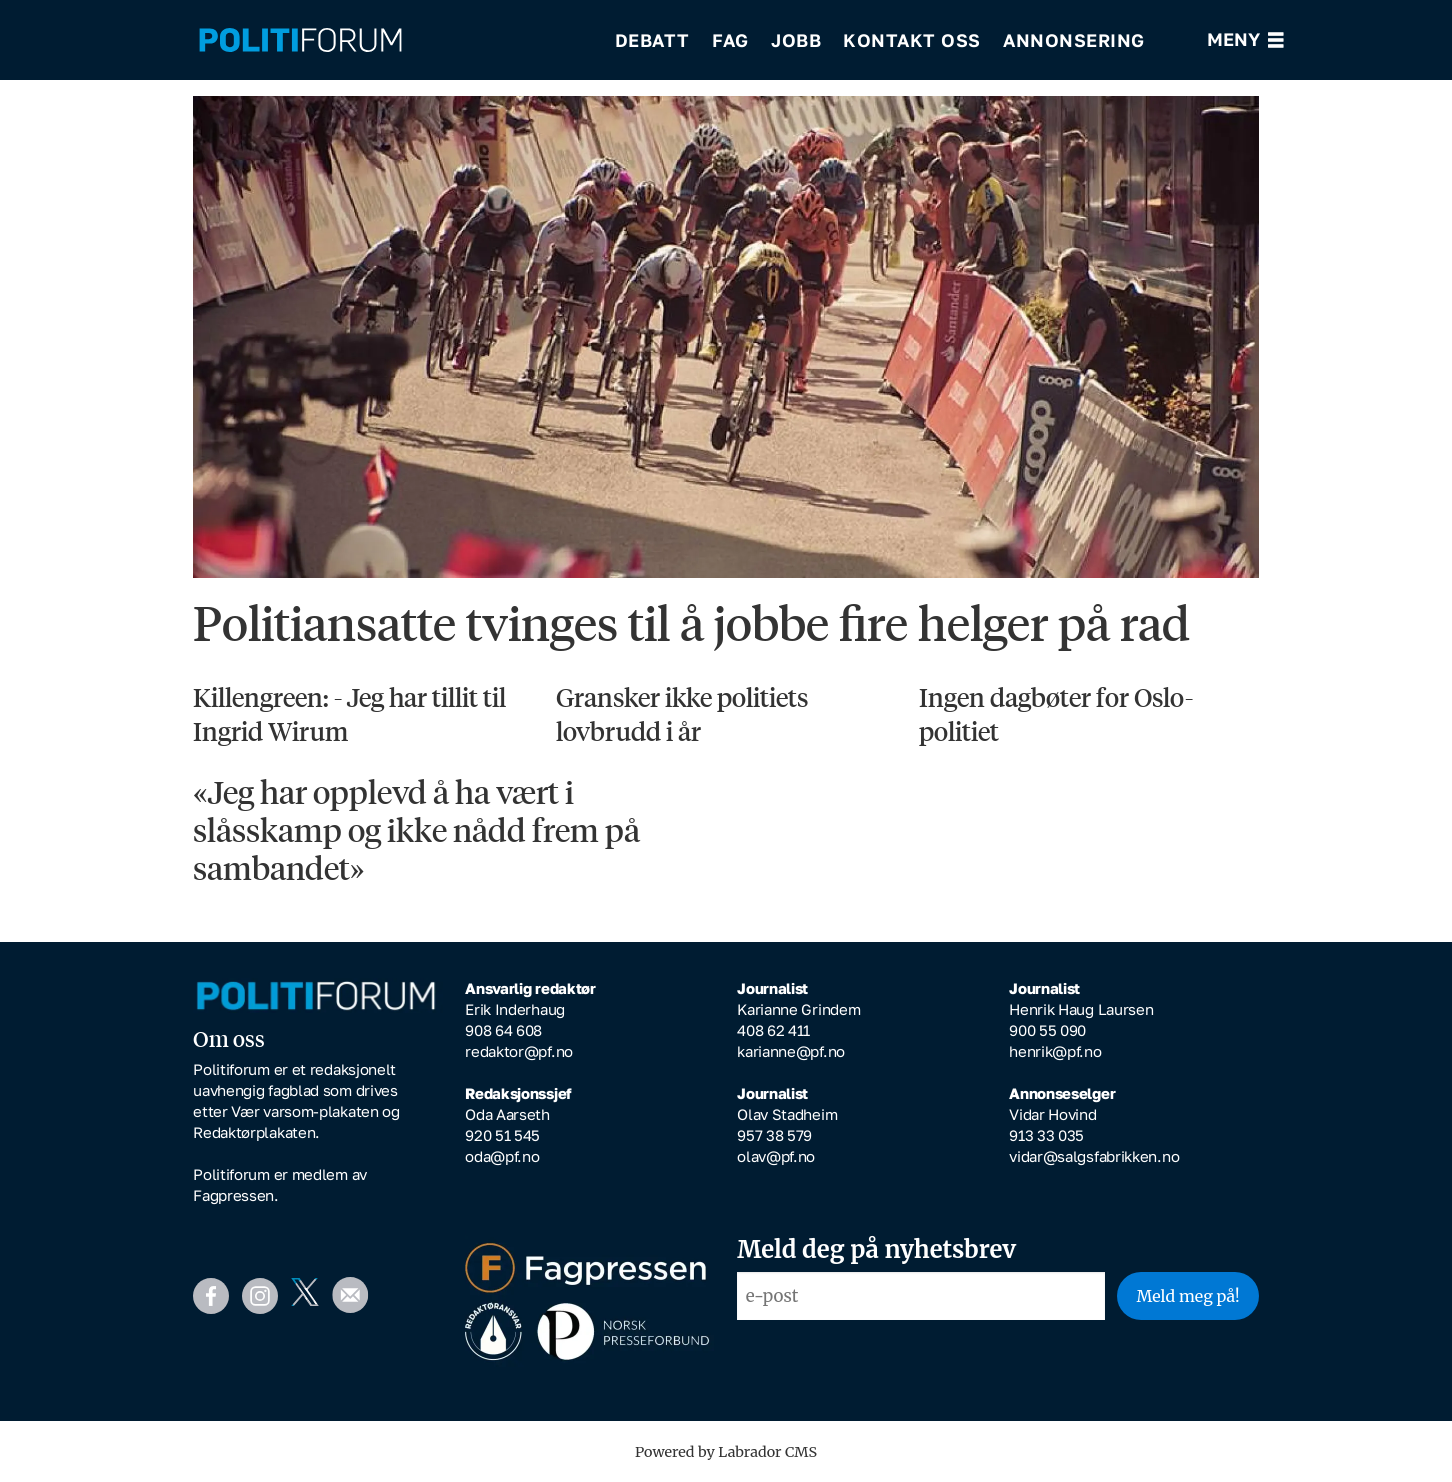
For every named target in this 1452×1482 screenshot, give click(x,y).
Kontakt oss (912, 40)
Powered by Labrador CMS (726, 1452)
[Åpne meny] (1245, 40)
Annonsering (1074, 40)
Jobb (796, 40)
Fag (730, 40)
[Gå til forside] (300, 40)
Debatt (652, 40)
